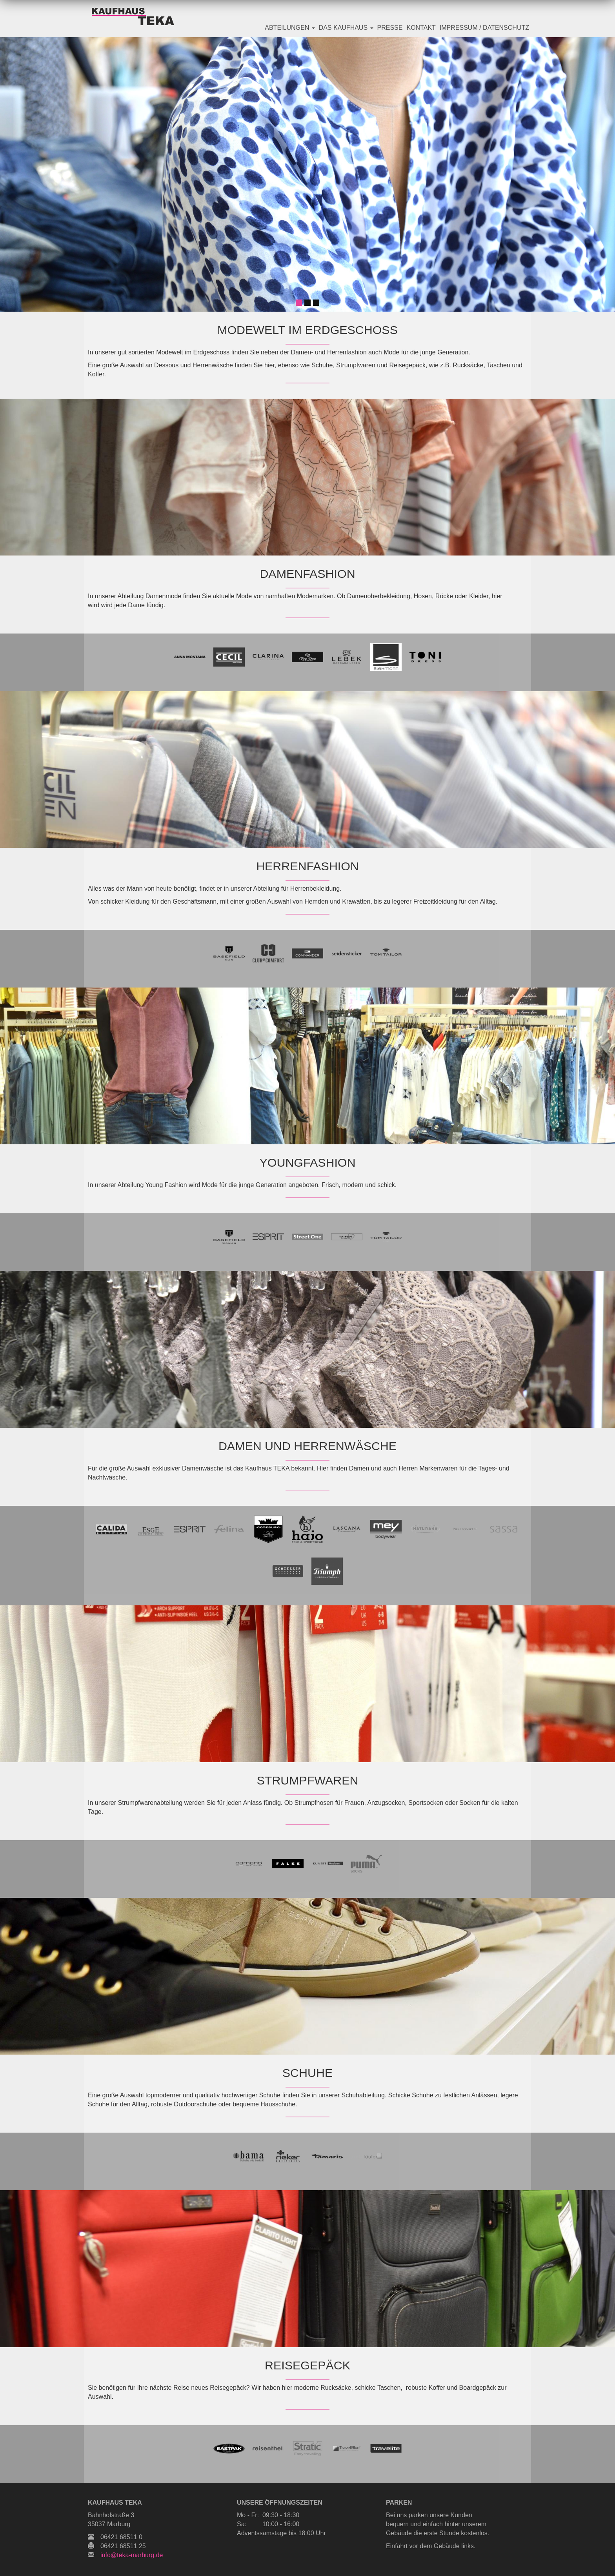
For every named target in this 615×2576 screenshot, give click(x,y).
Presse (390, 27)
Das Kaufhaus (346, 27)
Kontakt (420, 27)
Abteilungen (290, 27)
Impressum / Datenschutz (484, 27)
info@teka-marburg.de (131, 2555)
